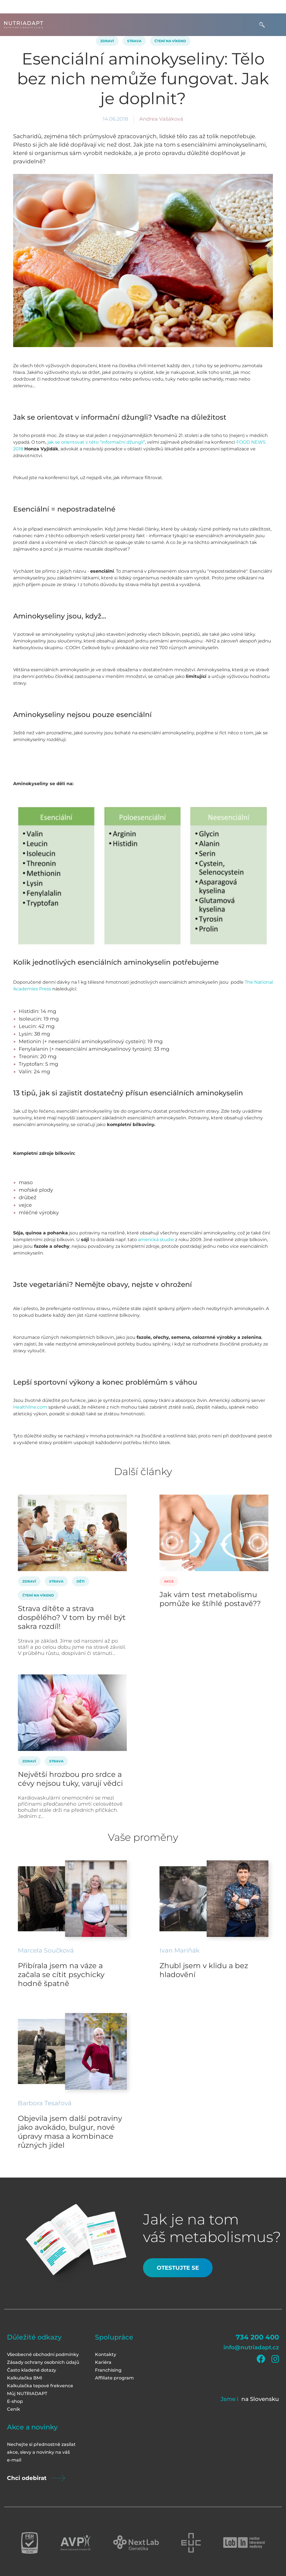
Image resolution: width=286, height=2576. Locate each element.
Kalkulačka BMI (24, 2378)
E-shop (15, 2401)
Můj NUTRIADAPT (27, 2393)
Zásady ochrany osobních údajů (43, 2362)
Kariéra (103, 2362)
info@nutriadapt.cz (251, 2347)
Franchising (108, 2370)
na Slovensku (260, 2399)
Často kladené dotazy (31, 2370)
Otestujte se (178, 2267)
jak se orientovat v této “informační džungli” (96, 442)
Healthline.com (30, 1407)
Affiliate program (114, 2378)
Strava (134, 41)
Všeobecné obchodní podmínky (43, 2354)
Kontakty (105, 2354)
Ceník (13, 2409)
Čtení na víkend (170, 41)
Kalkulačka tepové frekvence (40, 2385)
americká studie (156, 1239)
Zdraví (107, 41)
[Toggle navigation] (276, 25)
